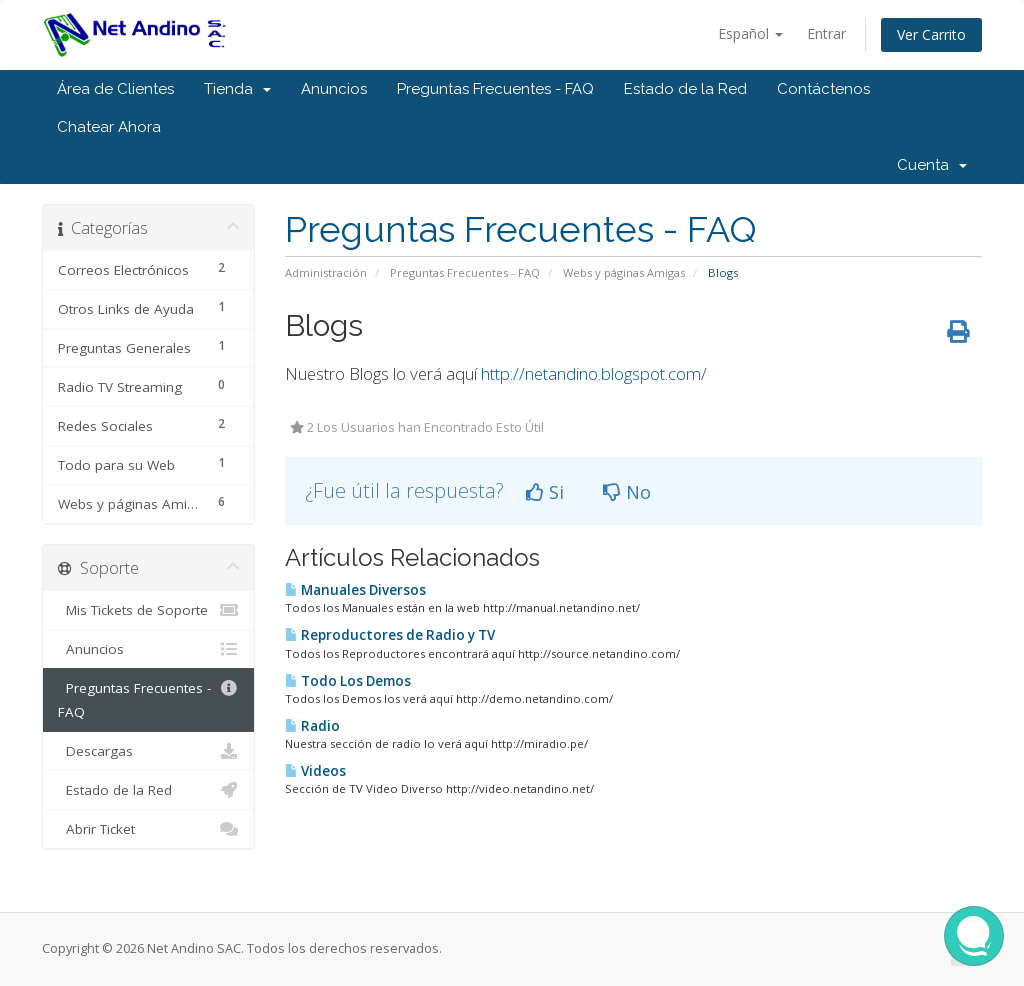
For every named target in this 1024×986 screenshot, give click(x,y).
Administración (326, 272)
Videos (315, 771)
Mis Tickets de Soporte (148, 610)
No (627, 492)
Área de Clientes (115, 89)
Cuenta (932, 165)
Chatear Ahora (109, 127)
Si (545, 492)
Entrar (826, 33)
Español (750, 33)
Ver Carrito (931, 34)
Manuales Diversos (355, 590)
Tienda (237, 89)
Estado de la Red (685, 89)
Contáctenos (823, 89)
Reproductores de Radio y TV (390, 635)
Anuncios (334, 89)
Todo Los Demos (348, 681)
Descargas (148, 751)
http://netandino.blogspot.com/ (594, 373)
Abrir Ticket (148, 829)
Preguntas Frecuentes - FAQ (495, 89)
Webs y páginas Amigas (624, 272)
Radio (312, 726)
